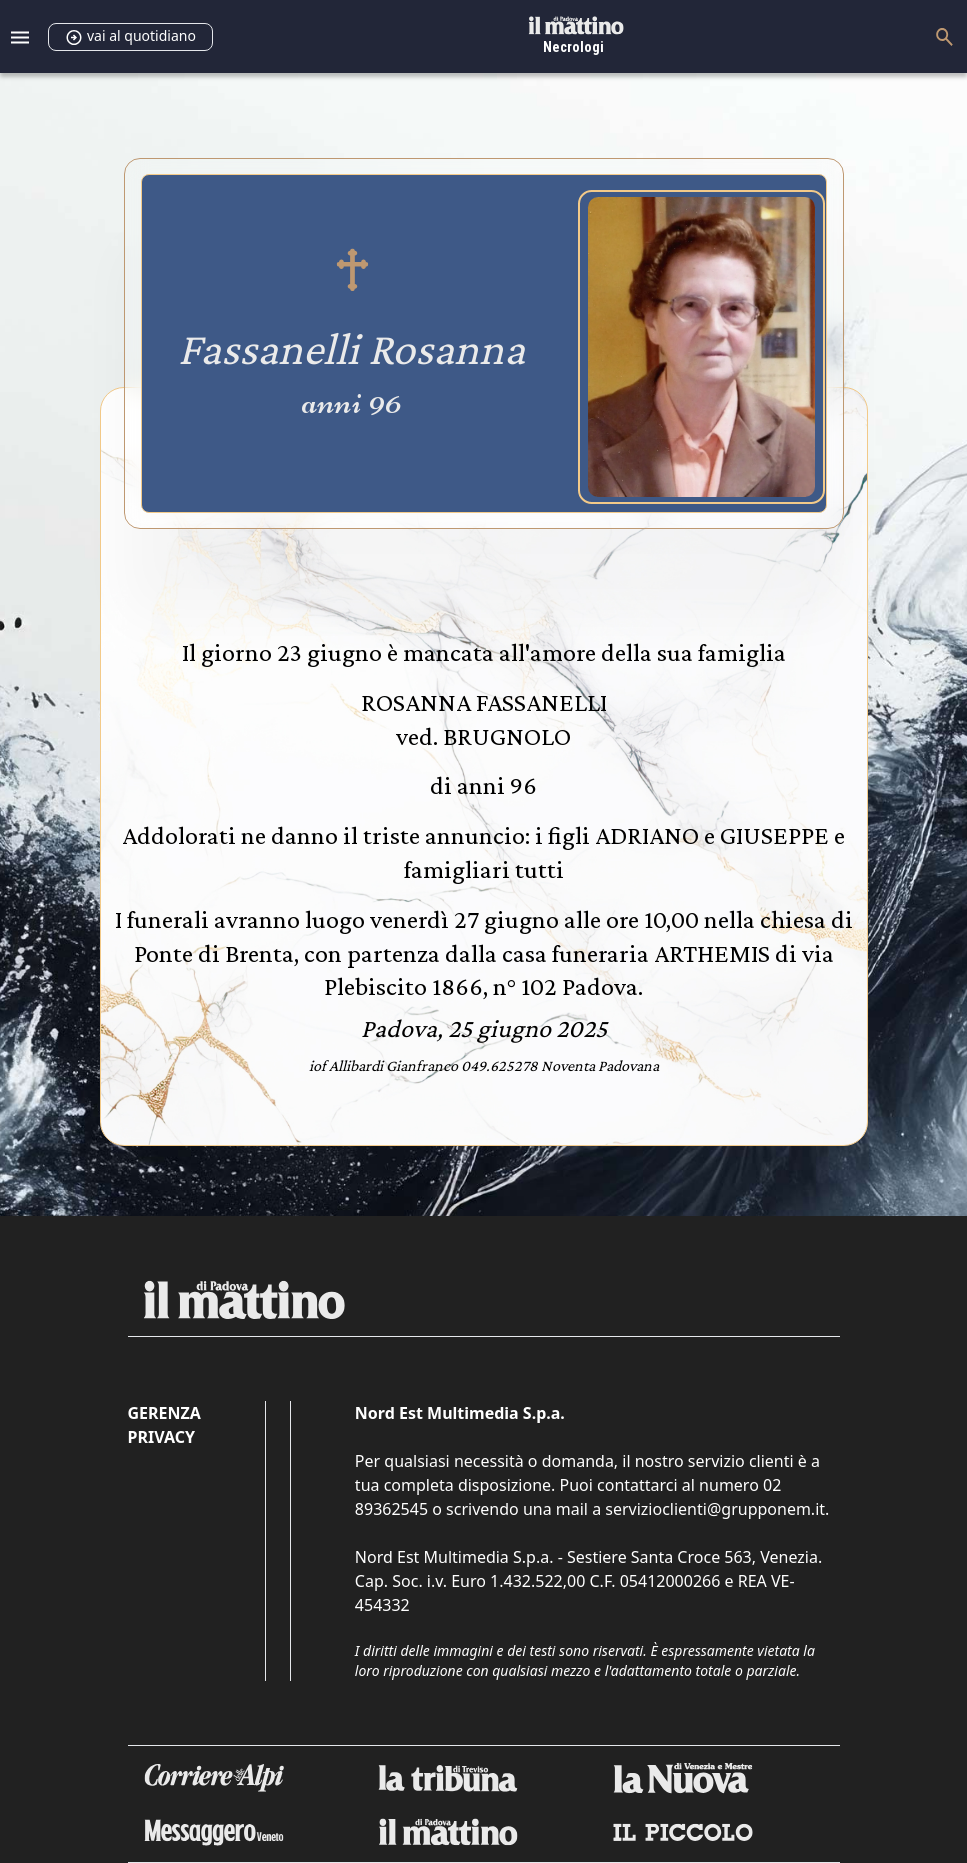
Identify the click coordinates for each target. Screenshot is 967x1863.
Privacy (161, 1437)
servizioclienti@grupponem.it (715, 1509)
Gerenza (164, 1413)
